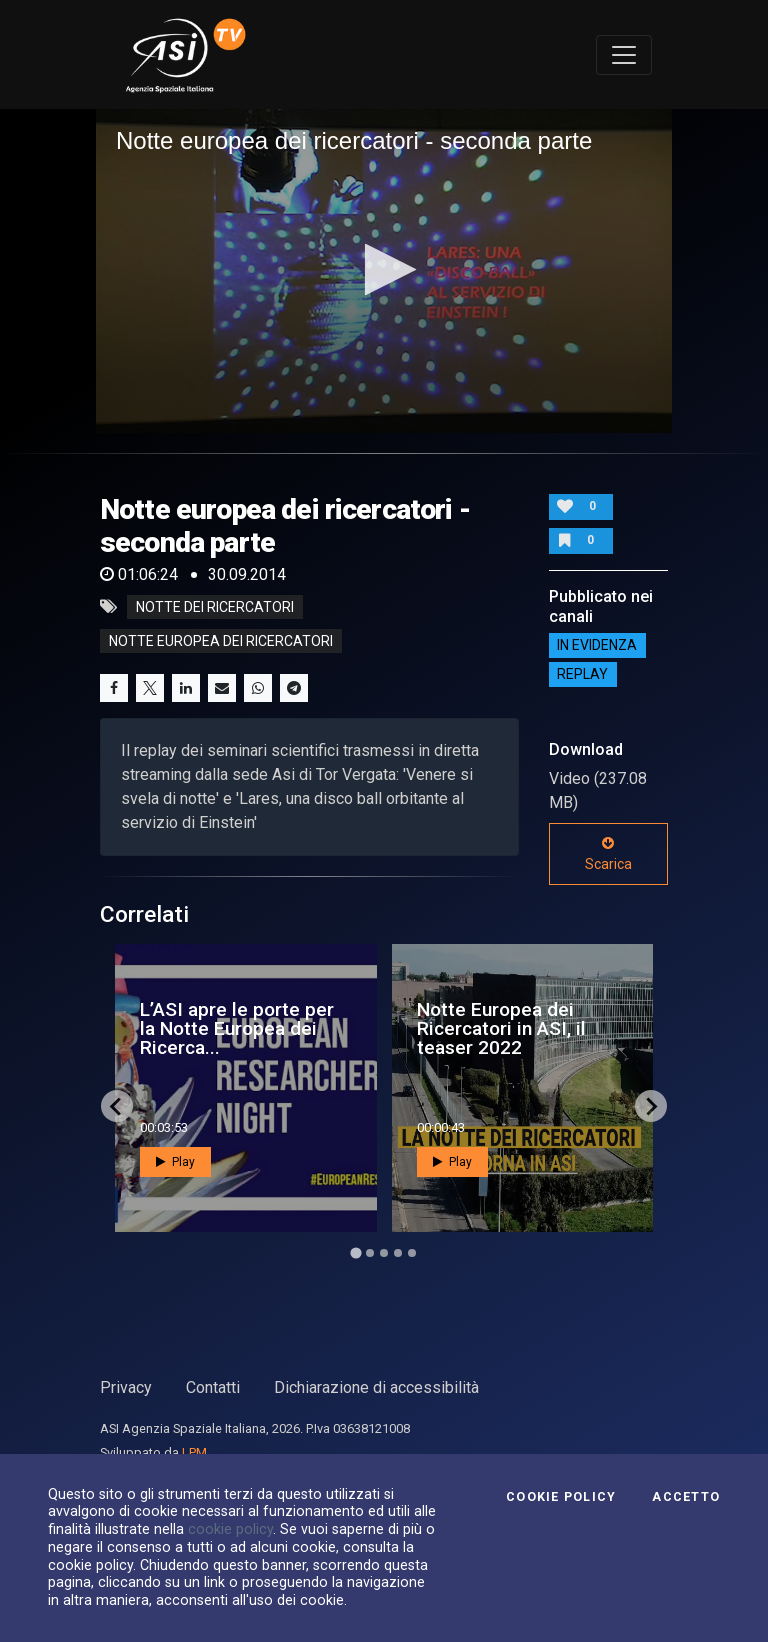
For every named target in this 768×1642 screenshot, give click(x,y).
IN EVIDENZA (597, 646)
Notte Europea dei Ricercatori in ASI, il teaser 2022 (501, 1028)
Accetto (686, 1497)
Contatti (213, 1387)
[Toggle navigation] (624, 55)
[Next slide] (651, 1106)
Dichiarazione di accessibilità (376, 1387)
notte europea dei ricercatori (221, 641)
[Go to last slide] (117, 1106)
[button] (384, 269)
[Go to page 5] (412, 1253)
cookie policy (230, 1529)
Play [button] (175, 1162)
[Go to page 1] (355, 1253)
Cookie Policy (561, 1497)
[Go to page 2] (370, 1253)
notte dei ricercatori (215, 607)
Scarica (608, 854)
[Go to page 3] (384, 1253)
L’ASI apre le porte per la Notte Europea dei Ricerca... (237, 1028)
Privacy (126, 1387)
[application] (384, 271)
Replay (582, 675)
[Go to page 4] (398, 1253)
